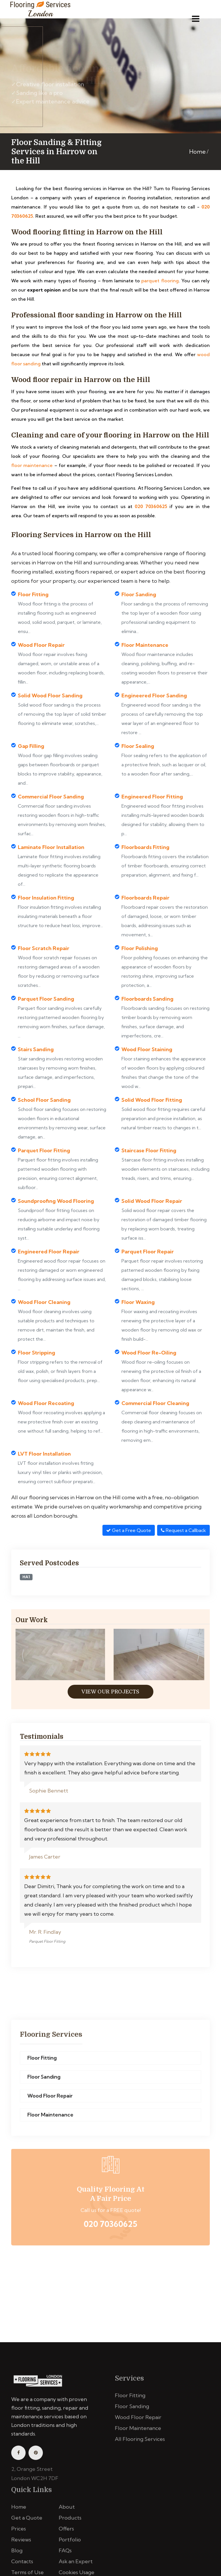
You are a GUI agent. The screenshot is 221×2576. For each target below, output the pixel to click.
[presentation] (22, 1656)
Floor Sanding (43, 2081)
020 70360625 (151, 506)
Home (197, 151)
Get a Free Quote (128, 1530)
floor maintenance (32, 465)
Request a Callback (183, 1530)
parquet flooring (159, 280)
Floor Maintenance (50, 2119)
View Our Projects (110, 1692)
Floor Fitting (42, 2062)
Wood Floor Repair (50, 2100)
